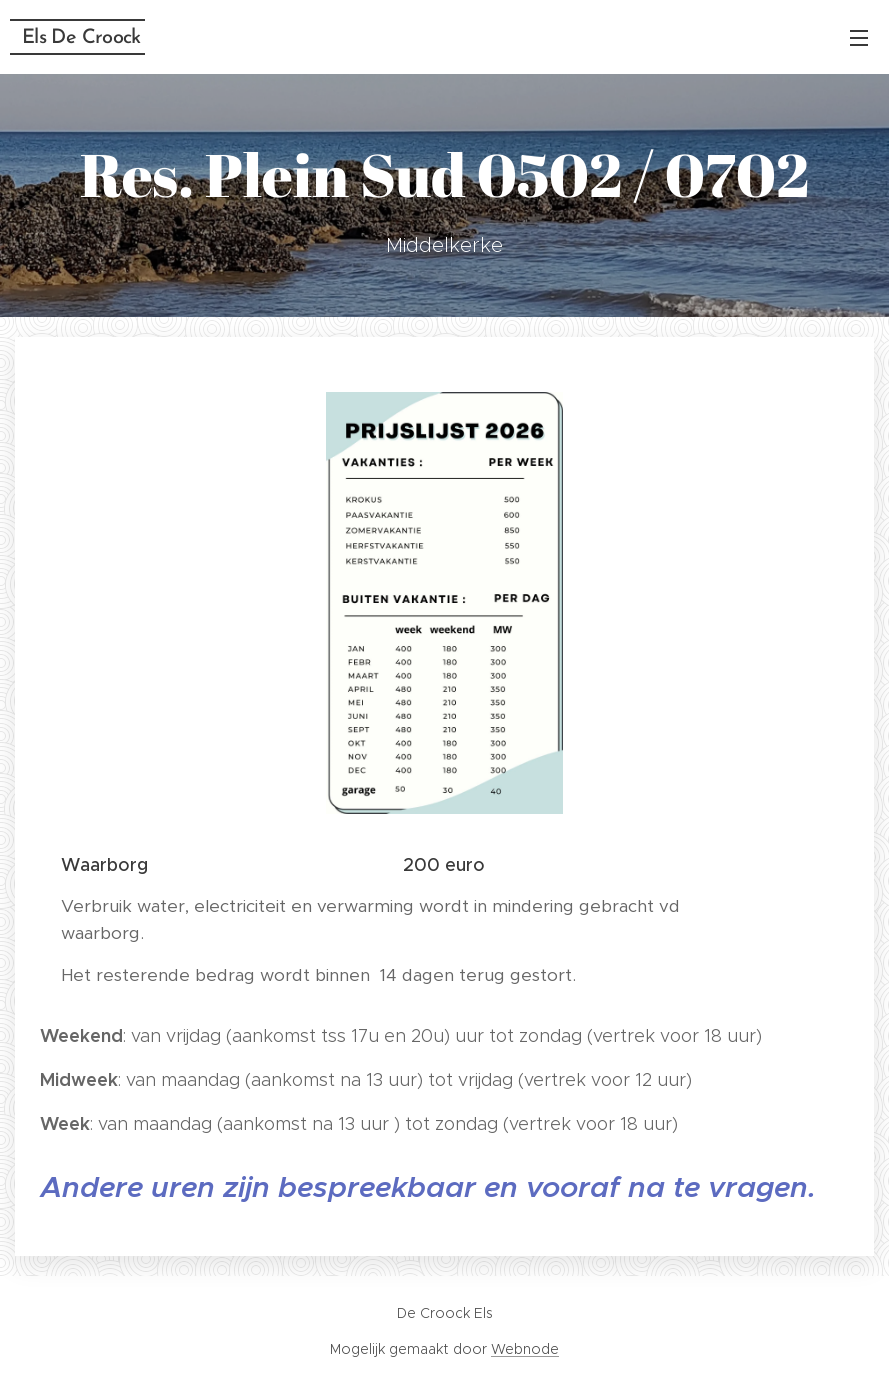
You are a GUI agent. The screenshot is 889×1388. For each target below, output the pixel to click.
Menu (859, 38)
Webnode (525, 1349)
